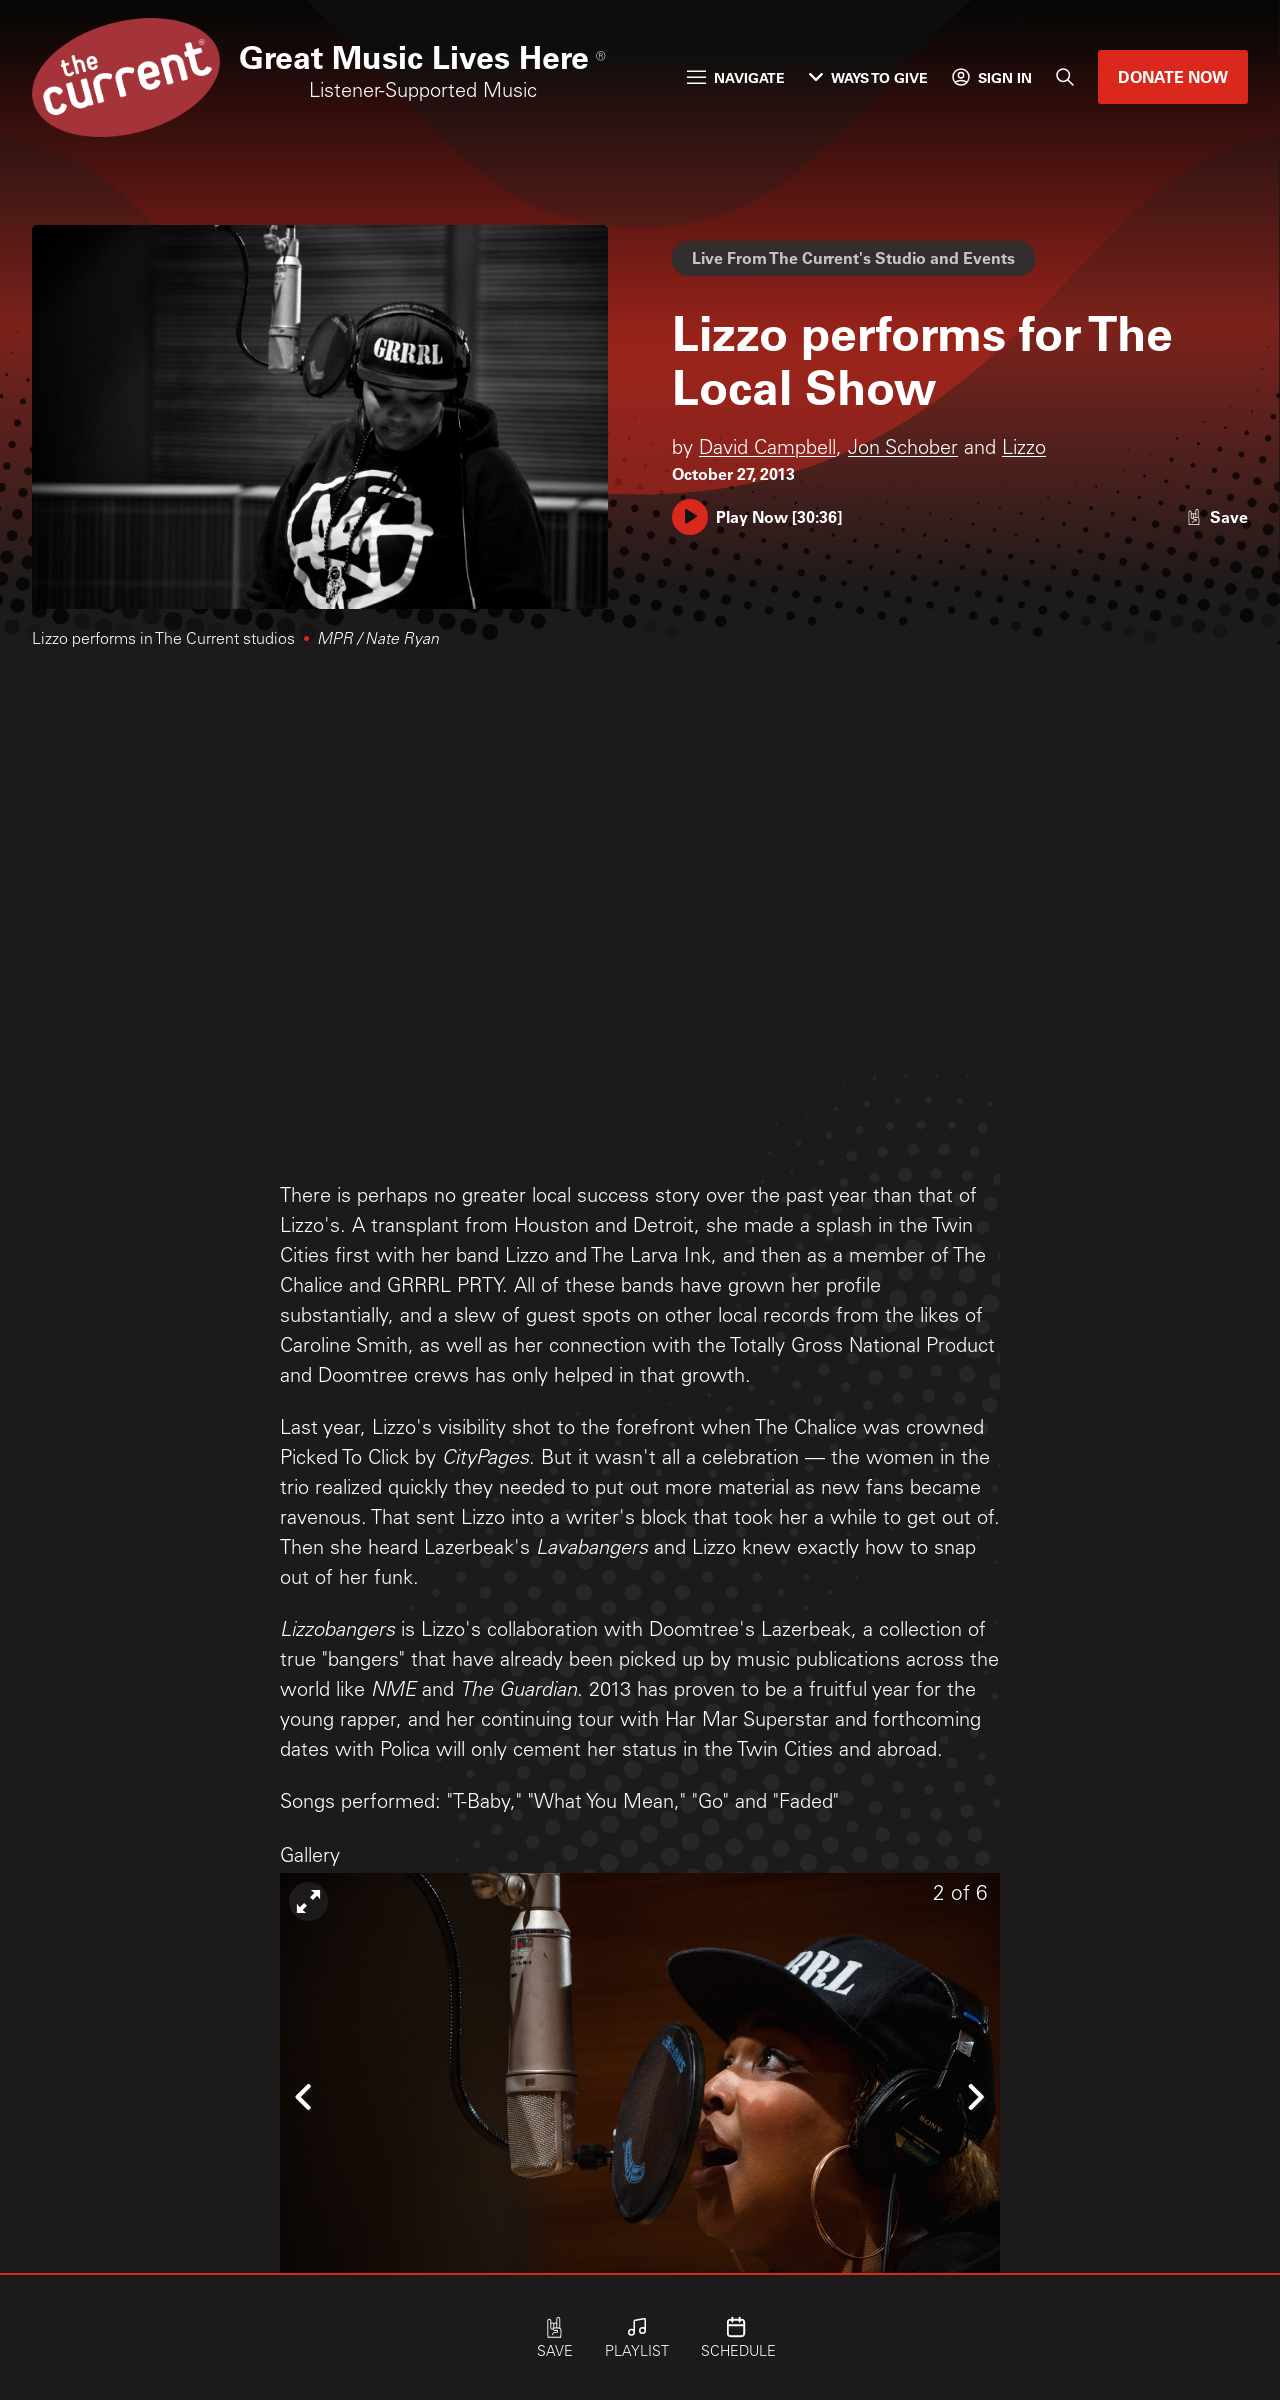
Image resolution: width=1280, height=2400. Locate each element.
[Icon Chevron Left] (305, 2096)
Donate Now (1173, 76)
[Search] (1065, 77)
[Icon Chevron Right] (975, 2096)
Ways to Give (868, 77)
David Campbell (767, 450)
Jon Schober (903, 450)
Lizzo (1024, 450)
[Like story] (1217, 516)
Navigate (736, 77)
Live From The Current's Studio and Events (853, 257)
